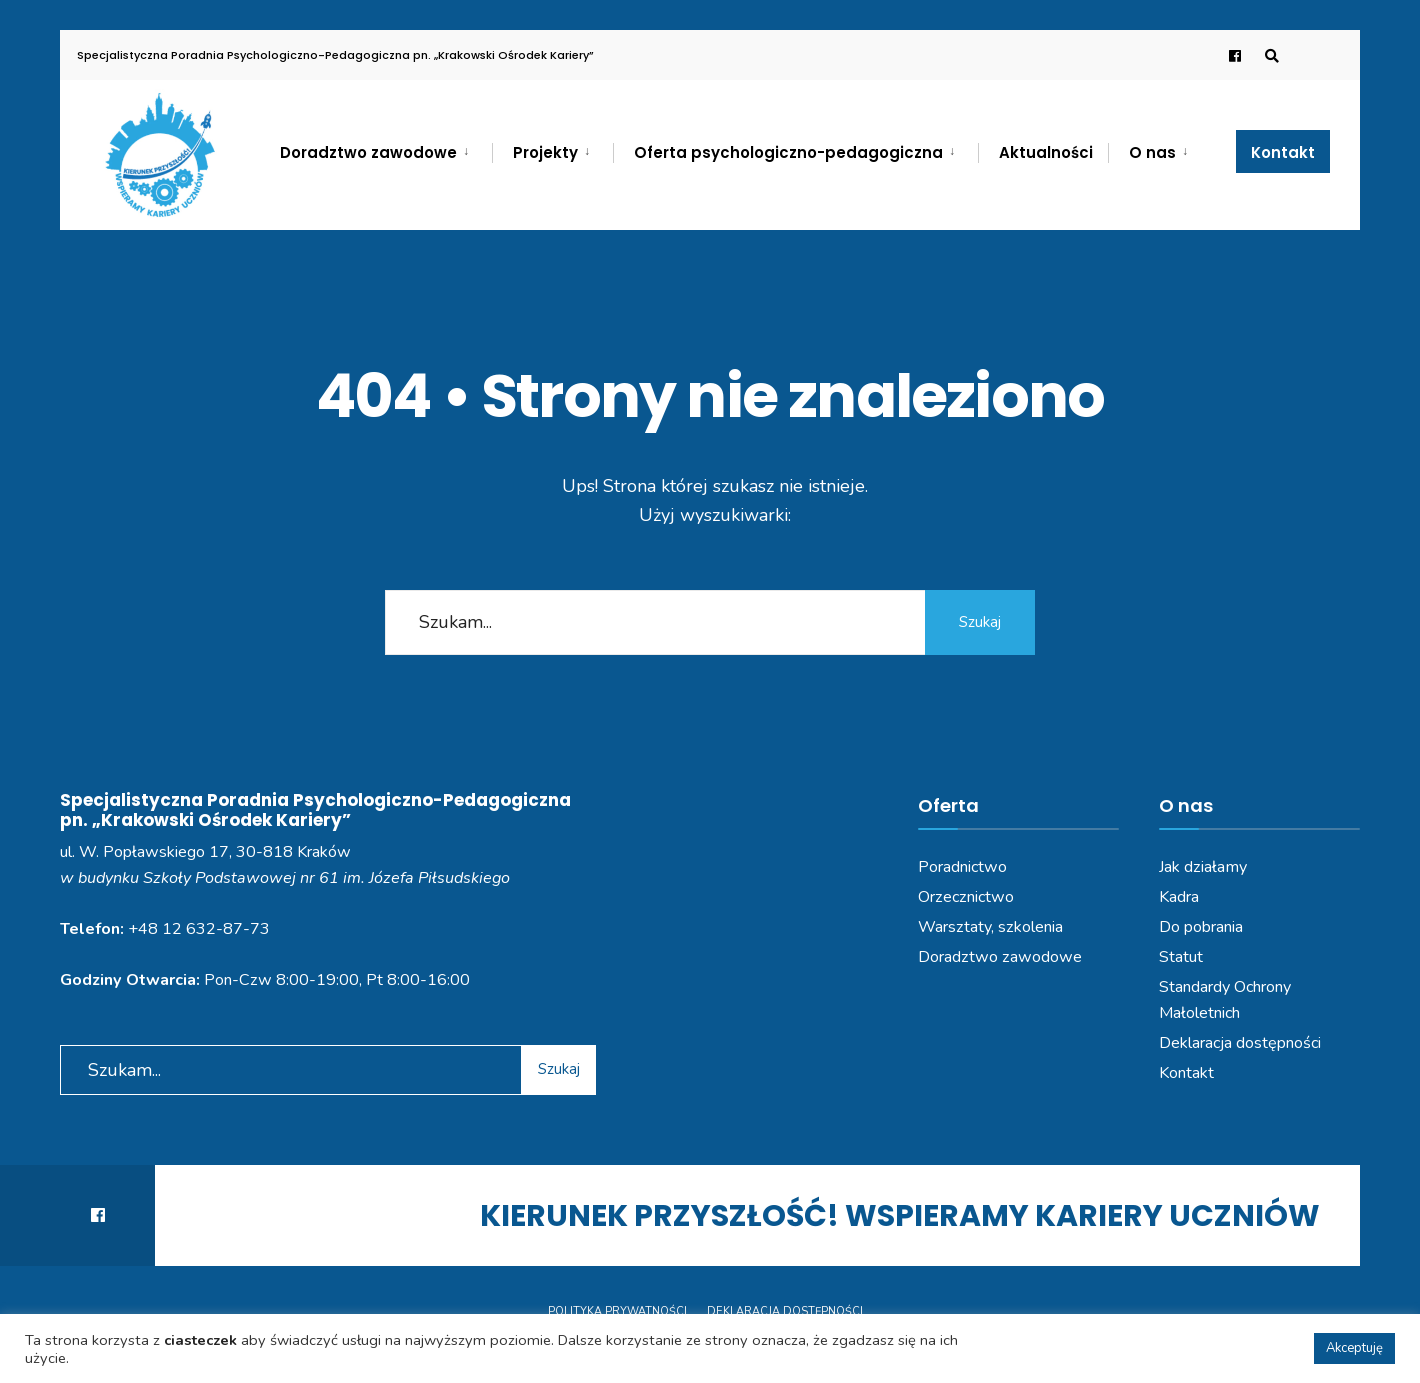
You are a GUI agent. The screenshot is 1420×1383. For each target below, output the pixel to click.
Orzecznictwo (966, 897)
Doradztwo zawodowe (368, 152)
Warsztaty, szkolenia (990, 927)
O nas (1152, 152)
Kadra (1179, 897)
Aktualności (1046, 152)
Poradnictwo (962, 867)
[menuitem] (386, 149)
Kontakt (1283, 152)
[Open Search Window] (1272, 55)
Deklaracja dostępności (1240, 1043)
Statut (1181, 957)
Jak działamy (1203, 867)
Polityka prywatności (617, 1311)
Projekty (545, 152)
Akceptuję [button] (1354, 1348)
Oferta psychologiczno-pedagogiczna (788, 152)
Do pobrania (1201, 927)
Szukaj (980, 622)
